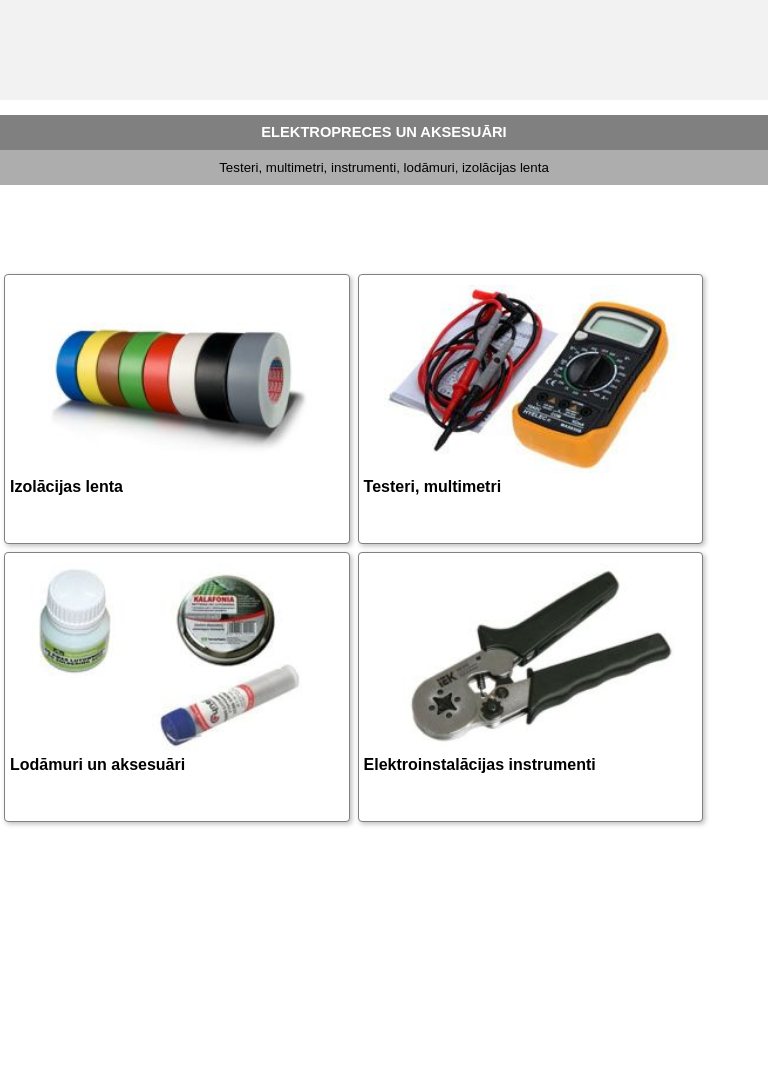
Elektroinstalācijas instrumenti (480, 764)
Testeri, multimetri (433, 486)
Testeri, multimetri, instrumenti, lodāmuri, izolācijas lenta (384, 167)
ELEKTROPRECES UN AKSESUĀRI (383, 132)
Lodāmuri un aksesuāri (97, 764)
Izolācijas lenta (66, 486)
